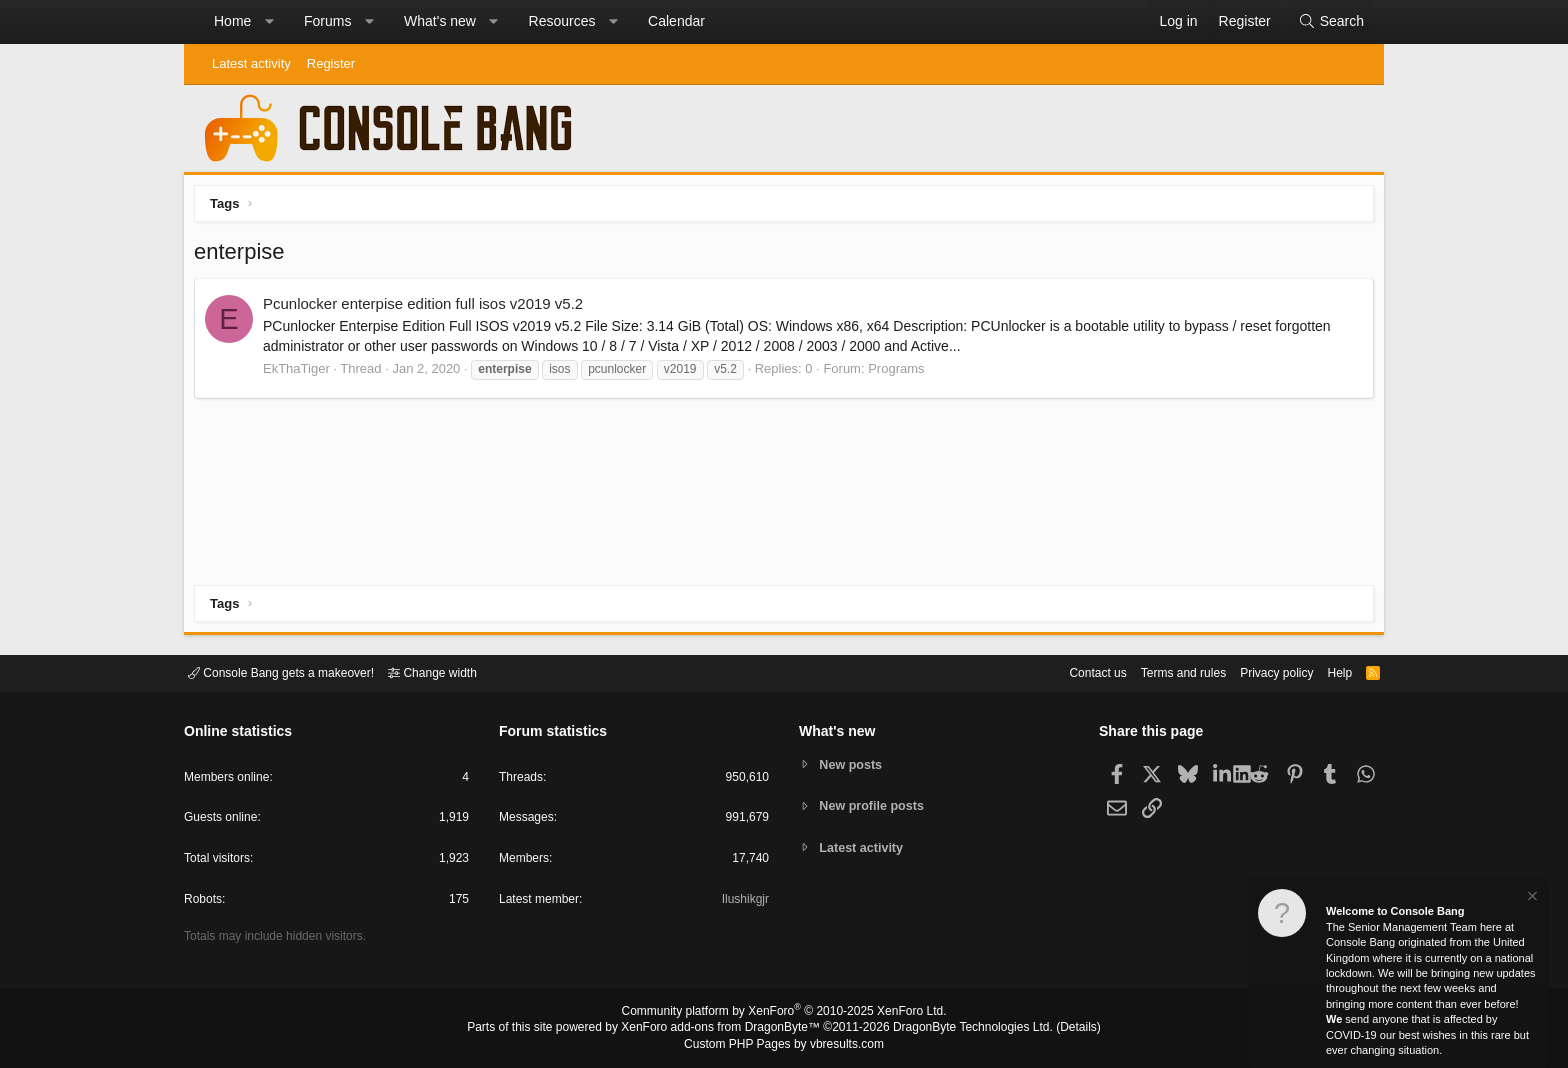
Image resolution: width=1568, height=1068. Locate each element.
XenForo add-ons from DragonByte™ (726, 1029)
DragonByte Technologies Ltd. (957, 1029)
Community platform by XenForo (784, 1014)
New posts (853, 763)
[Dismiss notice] (1531, 898)
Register (331, 63)
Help (1327, 671)
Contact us (1067, 671)
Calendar (676, 21)
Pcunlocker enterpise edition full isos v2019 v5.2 (428, 308)
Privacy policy (1259, 671)
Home (232, 21)
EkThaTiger (301, 373)
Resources (562, 21)
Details (1054, 1029)
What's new (440, 21)
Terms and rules (1159, 671)
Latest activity (251, 63)
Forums (327, 21)
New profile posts (875, 805)
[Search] (1331, 22)
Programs (901, 373)
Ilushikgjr (743, 902)
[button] (269, 22)
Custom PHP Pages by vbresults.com (783, 1045)
